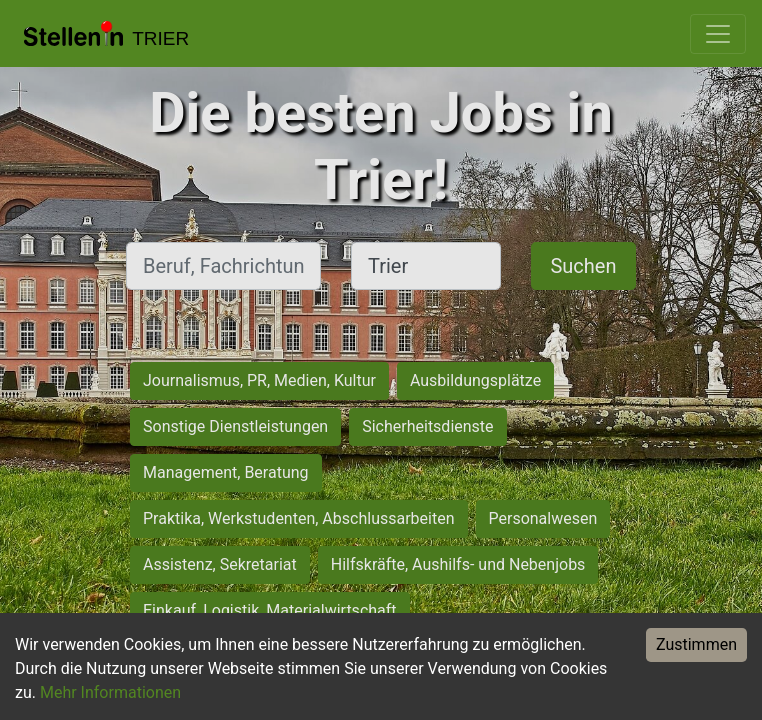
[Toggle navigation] (718, 34)
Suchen (583, 266)
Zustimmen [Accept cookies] (696, 644)
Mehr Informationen (110, 692)
